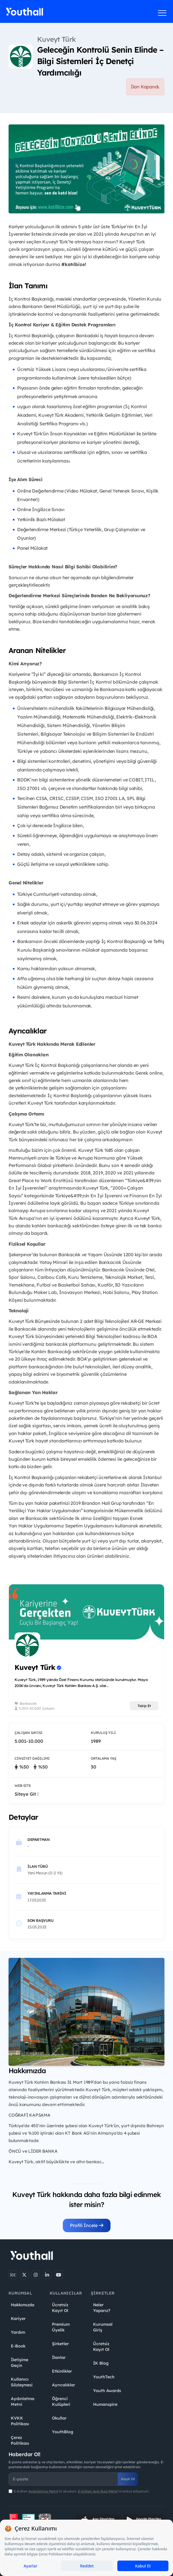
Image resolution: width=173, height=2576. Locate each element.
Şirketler (60, 2343)
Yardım (18, 2332)
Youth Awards (107, 2390)
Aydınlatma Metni (22, 2401)
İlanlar (59, 2357)
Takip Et (144, 1706)
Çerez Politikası (20, 2440)
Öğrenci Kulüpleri (61, 2401)
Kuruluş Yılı (103, 1732)
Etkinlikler (62, 2371)
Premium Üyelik (61, 2327)
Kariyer (18, 2318)
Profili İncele (86, 2225)
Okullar (59, 2418)
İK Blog (100, 2363)
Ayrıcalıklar (63, 2385)
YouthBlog (62, 2431)
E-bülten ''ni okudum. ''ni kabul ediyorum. (81, 2491)
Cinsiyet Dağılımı (32, 1758)
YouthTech (103, 2376)
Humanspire (105, 2404)
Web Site (23, 1785)
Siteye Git (27, 1794)
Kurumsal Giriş (102, 2327)
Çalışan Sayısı (29, 1732)
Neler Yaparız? (101, 2307)
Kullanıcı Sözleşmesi (22, 2382)
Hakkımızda (22, 2304)
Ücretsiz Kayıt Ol (60, 2307)
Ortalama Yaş (103, 1758)
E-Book (18, 2346)
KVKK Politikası (20, 2421)
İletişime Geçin (19, 2362)
